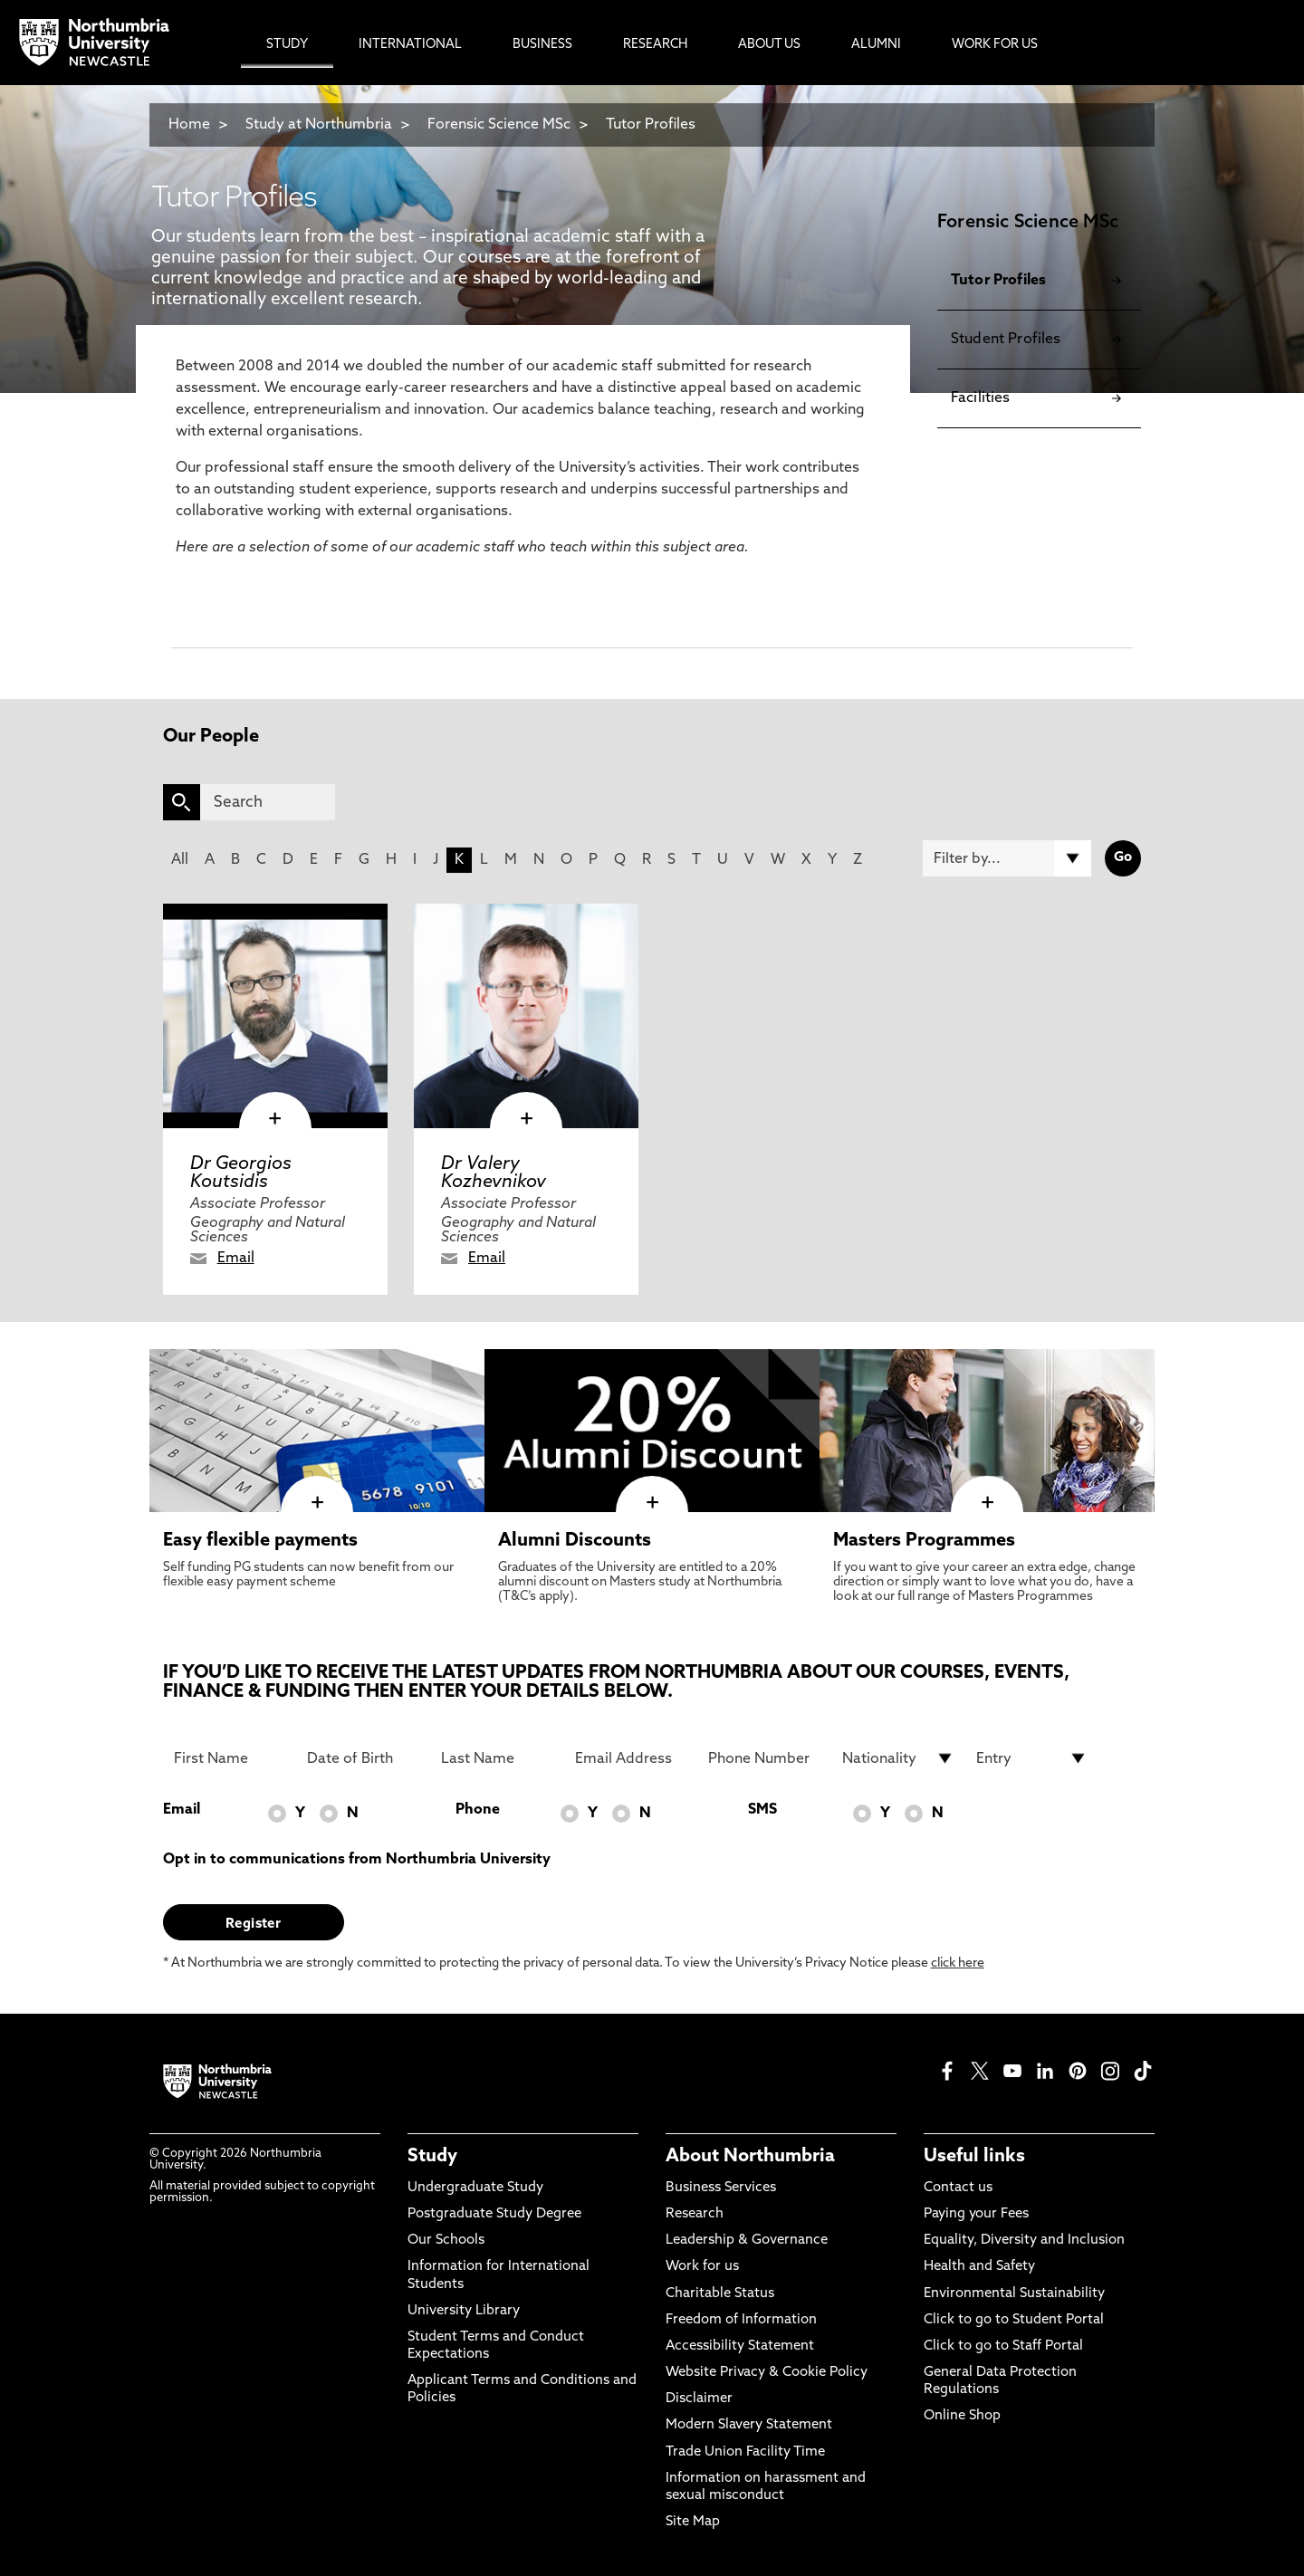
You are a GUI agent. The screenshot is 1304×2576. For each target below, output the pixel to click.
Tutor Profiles (650, 125)
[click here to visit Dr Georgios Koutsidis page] (275, 1016)
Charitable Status (720, 2294)
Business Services (721, 2188)
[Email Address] (631, 1758)
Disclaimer (699, 2399)
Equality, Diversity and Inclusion (1024, 2240)
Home (189, 125)
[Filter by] (1007, 858)
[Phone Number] (764, 1758)
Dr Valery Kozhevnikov (493, 1173)
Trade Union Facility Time (745, 2452)
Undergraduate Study (475, 2188)
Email (235, 1258)
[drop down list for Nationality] (898, 1758)
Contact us (958, 2188)
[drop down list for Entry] (1032, 1758)
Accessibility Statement (740, 2346)
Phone (477, 1810)
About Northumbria (750, 2157)
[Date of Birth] (363, 1758)
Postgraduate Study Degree (494, 2214)
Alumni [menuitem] (876, 45)
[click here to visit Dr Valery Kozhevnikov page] (526, 1016)
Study (432, 2157)
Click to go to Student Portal (1014, 2320)
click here (957, 1963)
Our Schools (446, 2240)
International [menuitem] (410, 45)
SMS (762, 1810)
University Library (464, 2311)
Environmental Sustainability (1014, 2294)
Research (695, 2214)
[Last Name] (497, 1758)
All (179, 860)
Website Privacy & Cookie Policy (767, 2373)
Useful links (974, 2157)
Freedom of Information (741, 2320)
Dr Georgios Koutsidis (241, 1173)
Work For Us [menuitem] (995, 45)
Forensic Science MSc (498, 125)
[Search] (267, 802)
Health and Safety (979, 2267)
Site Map (693, 2522)
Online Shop (962, 2416)
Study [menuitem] (287, 45)
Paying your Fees (976, 2214)
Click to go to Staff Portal (1003, 2346)
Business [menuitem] (542, 45)
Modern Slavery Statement (749, 2425)
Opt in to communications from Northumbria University (357, 1860)
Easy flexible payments (260, 1541)
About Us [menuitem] (769, 45)
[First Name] (230, 1758)
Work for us (702, 2267)
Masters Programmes (924, 1541)
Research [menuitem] (655, 45)
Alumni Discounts (574, 1541)
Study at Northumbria (318, 125)
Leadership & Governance (747, 2240)
